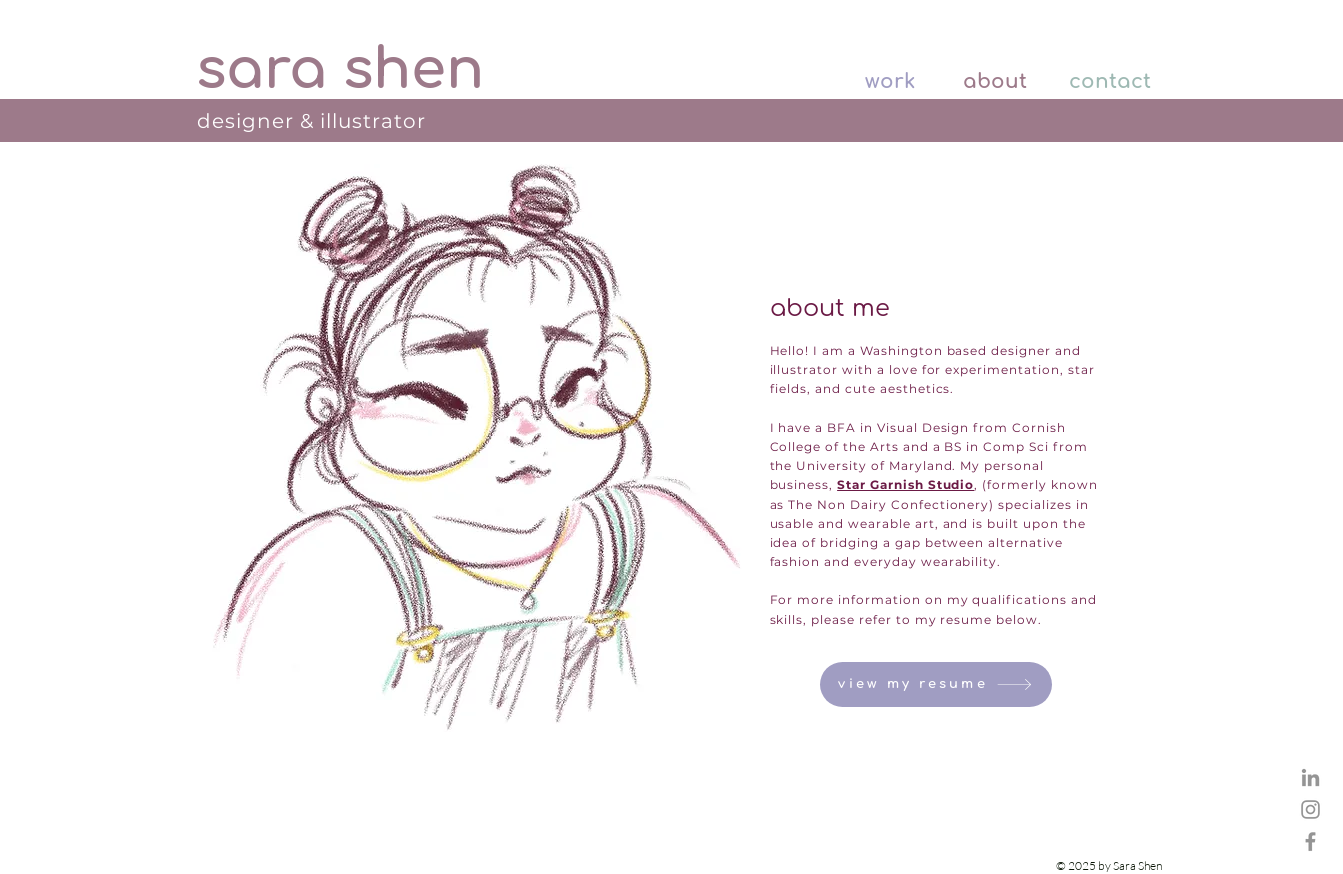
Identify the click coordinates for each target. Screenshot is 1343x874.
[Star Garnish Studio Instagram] (1310, 809)
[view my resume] (936, 684)
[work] (872, 82)
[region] (471, 448)
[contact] (1107, 82)
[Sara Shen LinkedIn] (1310, 777)
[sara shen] (340, 70)
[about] (984, 82)
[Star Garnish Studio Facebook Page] (1310, 841)
